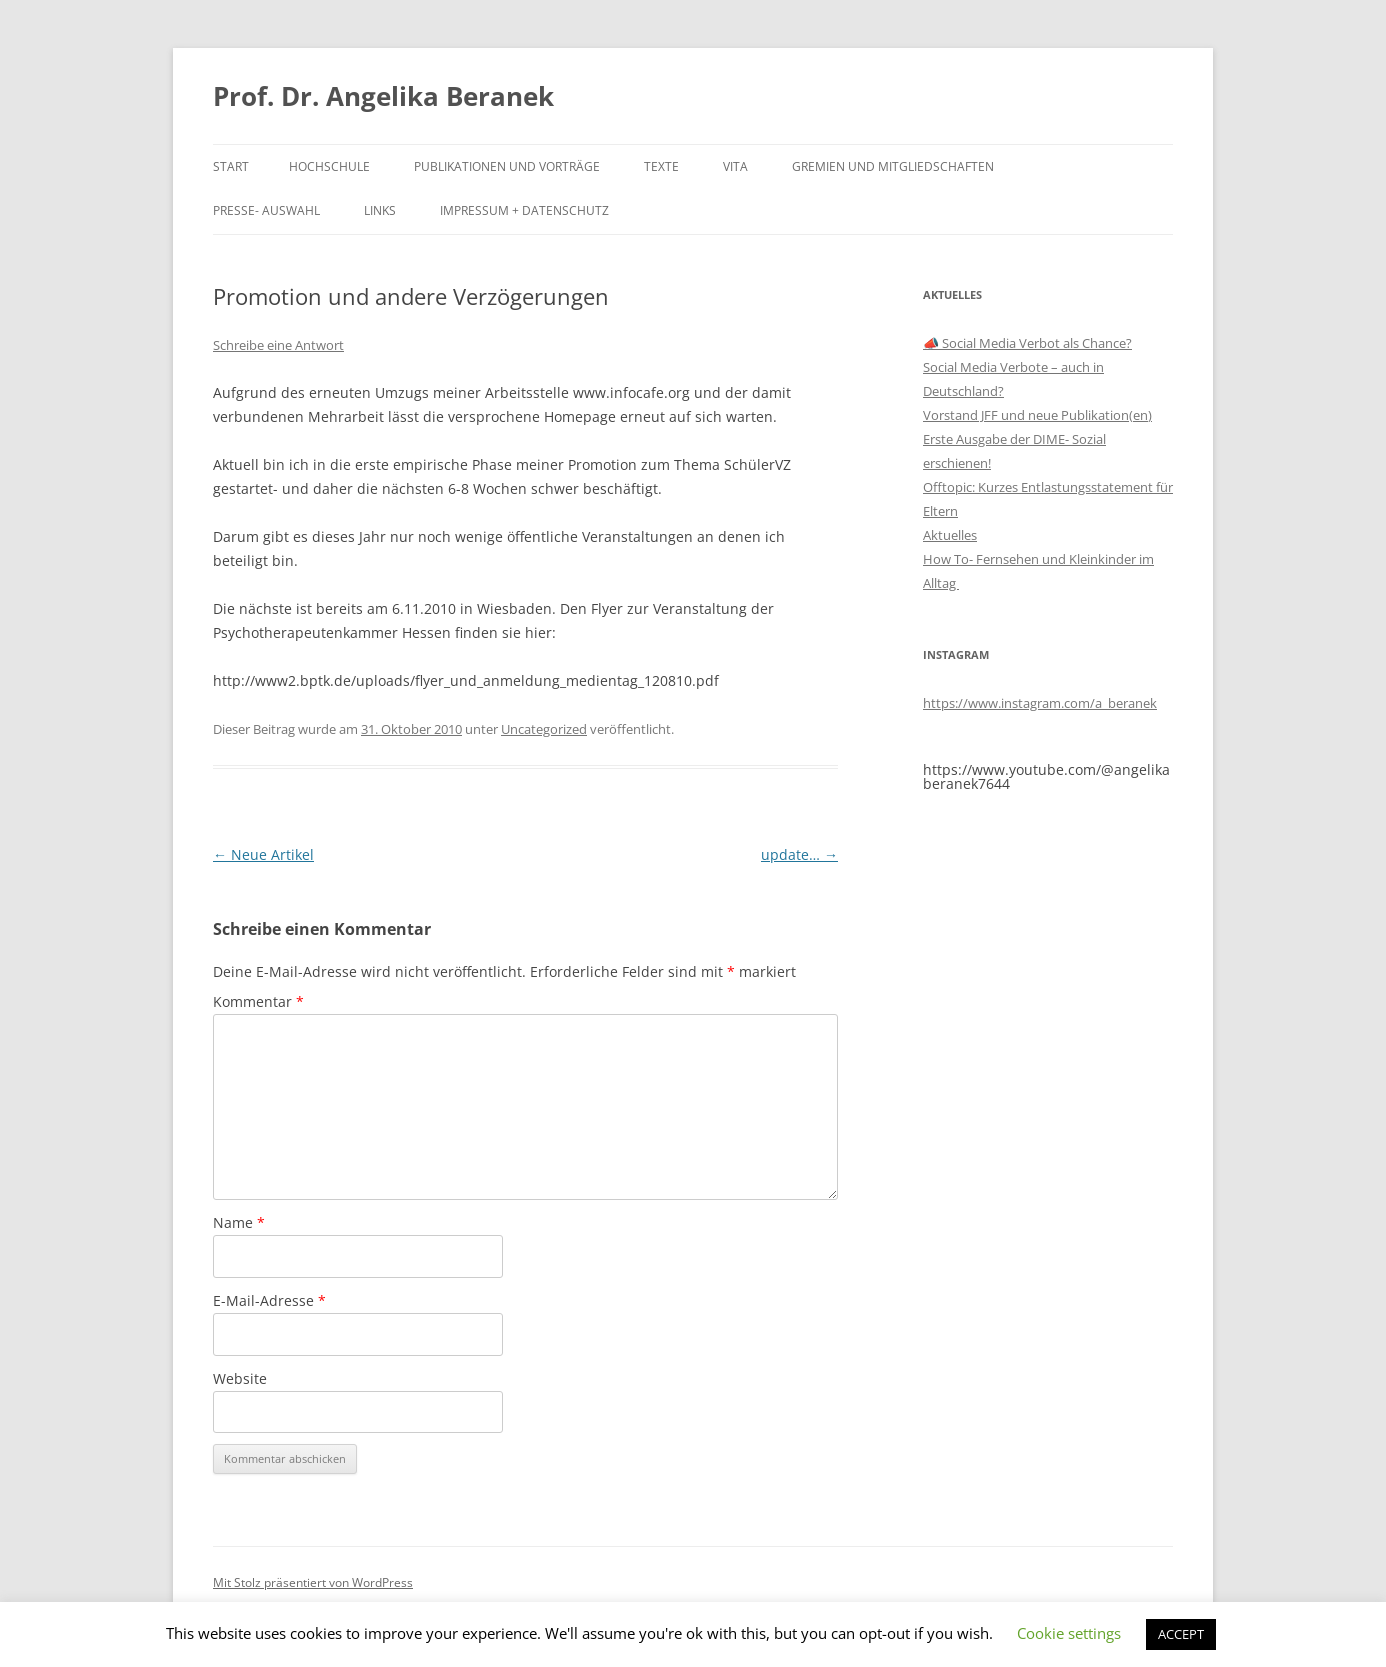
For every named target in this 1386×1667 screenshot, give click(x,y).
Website (240, 1378)
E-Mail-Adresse (269, 1300)
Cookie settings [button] (1069, 1633)
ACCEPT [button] (1181, 1634)
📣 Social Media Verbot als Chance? (1027, 343)
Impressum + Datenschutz (524, 210)
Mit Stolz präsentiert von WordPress (313, 1582)
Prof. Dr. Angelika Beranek (383, 96)
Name (239, 1222)
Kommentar (258, 1001)
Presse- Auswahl (266, 210)
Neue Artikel (263, 854)
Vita (735, 166)
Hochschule (329, 166)
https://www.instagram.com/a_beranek (1040, 703)
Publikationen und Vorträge (507, 166)
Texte (661, 166)
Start (231, 166)
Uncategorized (544, 729)
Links (380, 210)
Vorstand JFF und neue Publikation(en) (1037, 415)
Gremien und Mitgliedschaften (893, 166)
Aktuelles (950, 535)
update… (799, 854)
